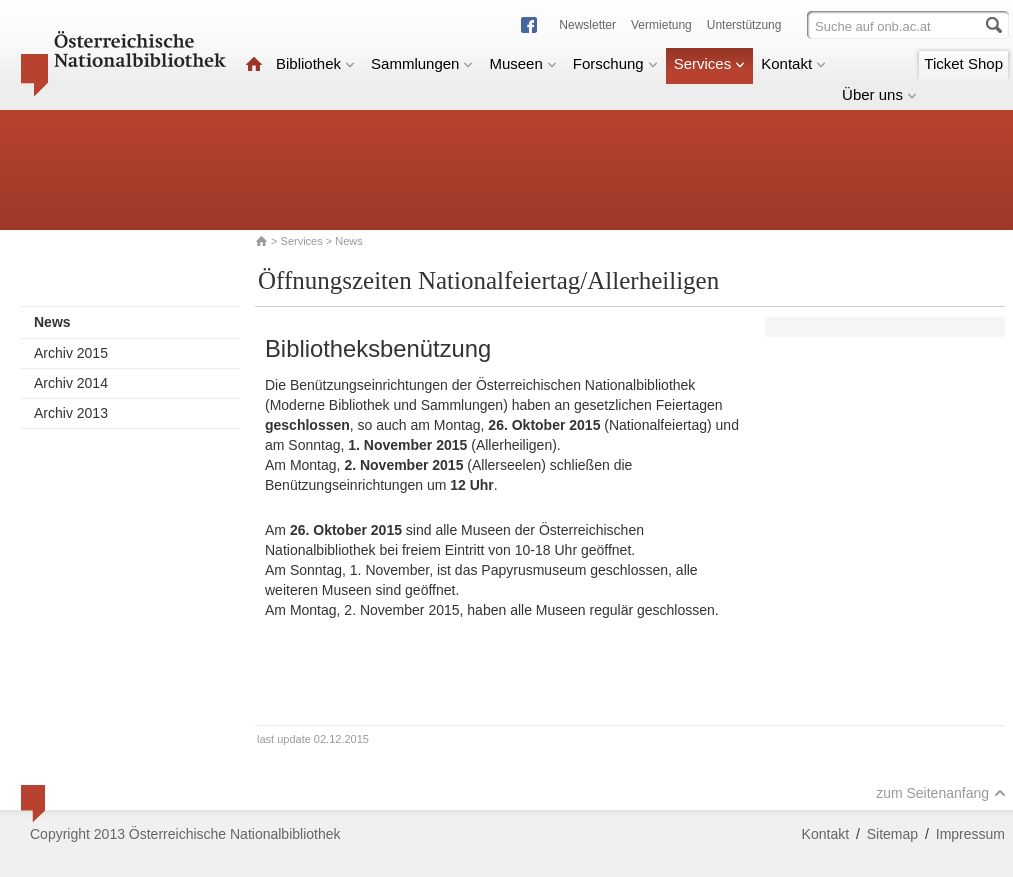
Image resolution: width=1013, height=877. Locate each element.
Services (710, 63)
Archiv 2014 (71, 383)
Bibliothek (315, 63)
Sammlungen (422, 63)
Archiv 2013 (71, 413)
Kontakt (793, 63)
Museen (522, 63)
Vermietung (661, 25)
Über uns (879, 94)
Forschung (615, 63)
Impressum (970, 834)
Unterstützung (744, 25)
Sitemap (892, 834)
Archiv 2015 (71, 353)
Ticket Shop (963, 63)
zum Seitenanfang (941, 793)
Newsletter (587, 25)
